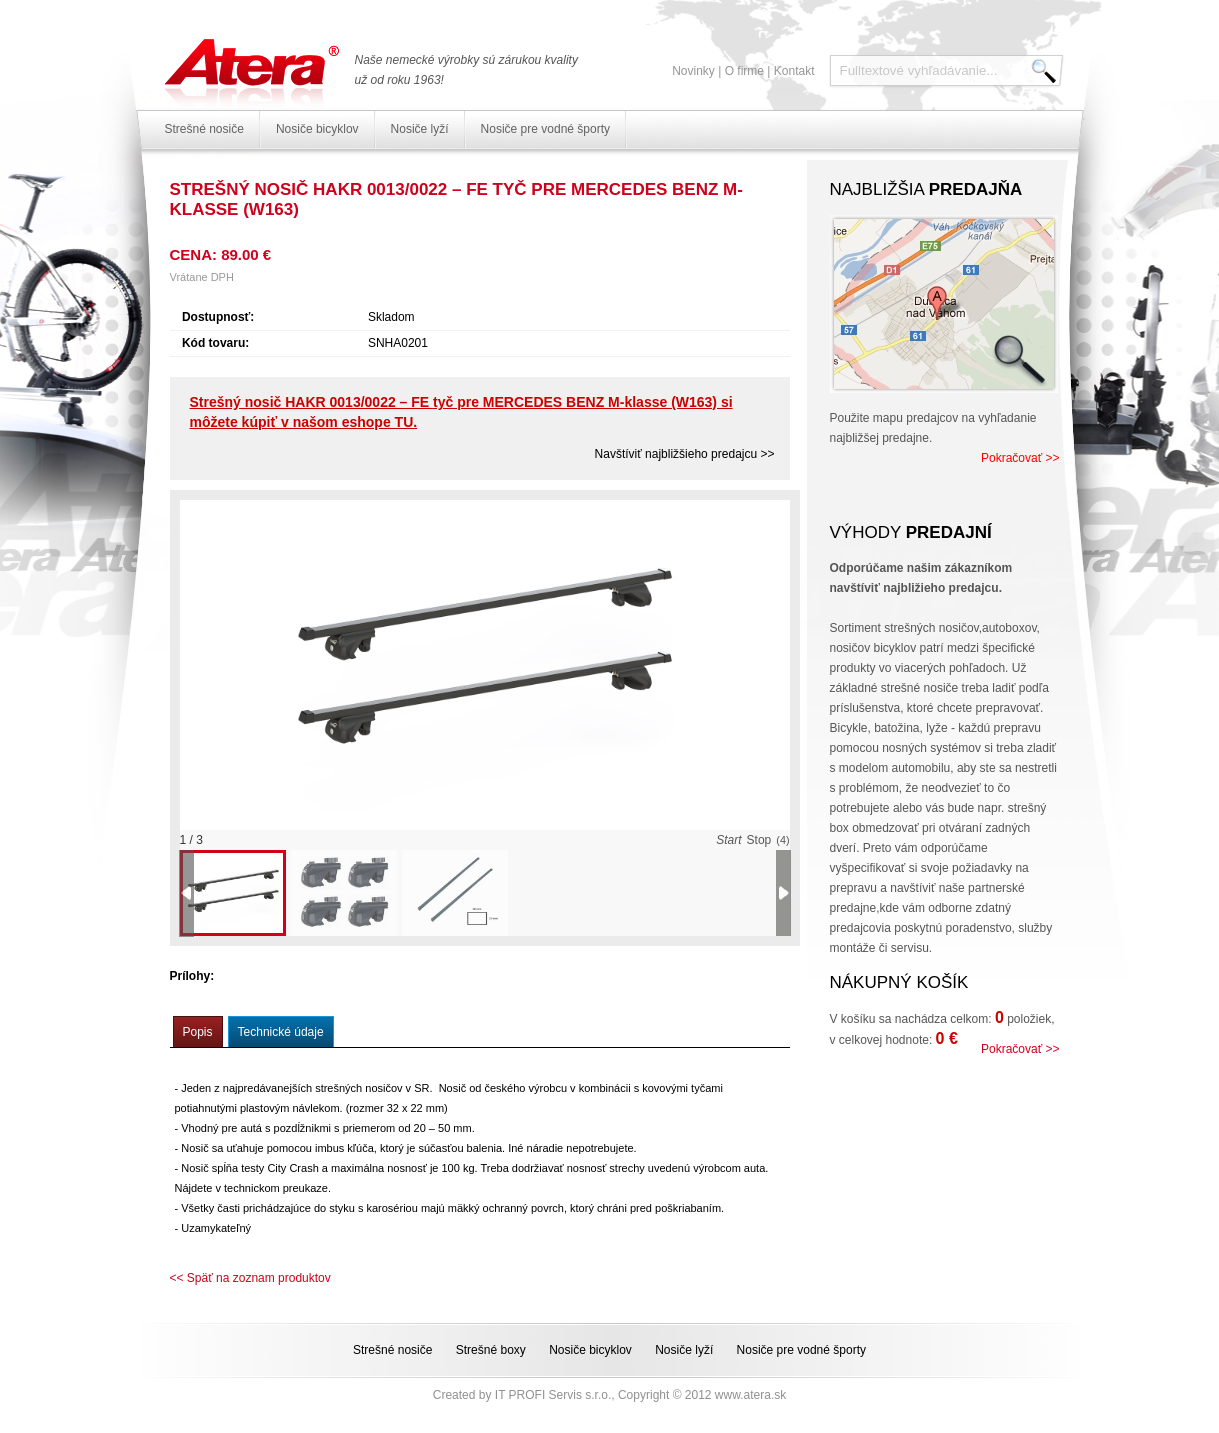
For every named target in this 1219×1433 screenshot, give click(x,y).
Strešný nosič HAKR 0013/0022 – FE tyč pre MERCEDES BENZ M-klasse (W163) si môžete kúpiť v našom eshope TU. (461, 412)
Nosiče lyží (420, 129)
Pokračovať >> (1020, 458)
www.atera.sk (750, 1395)
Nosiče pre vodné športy (545, 129)
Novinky (693, 71)
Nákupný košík (899, 982)
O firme (744, 71)
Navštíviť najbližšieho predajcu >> (685, 454)
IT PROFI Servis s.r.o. (553, 1395)
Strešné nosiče (204, 129)
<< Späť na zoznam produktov (250, 1278)
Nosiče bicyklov (317, 129)
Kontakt (794, 71)
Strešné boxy (491, 1350)
